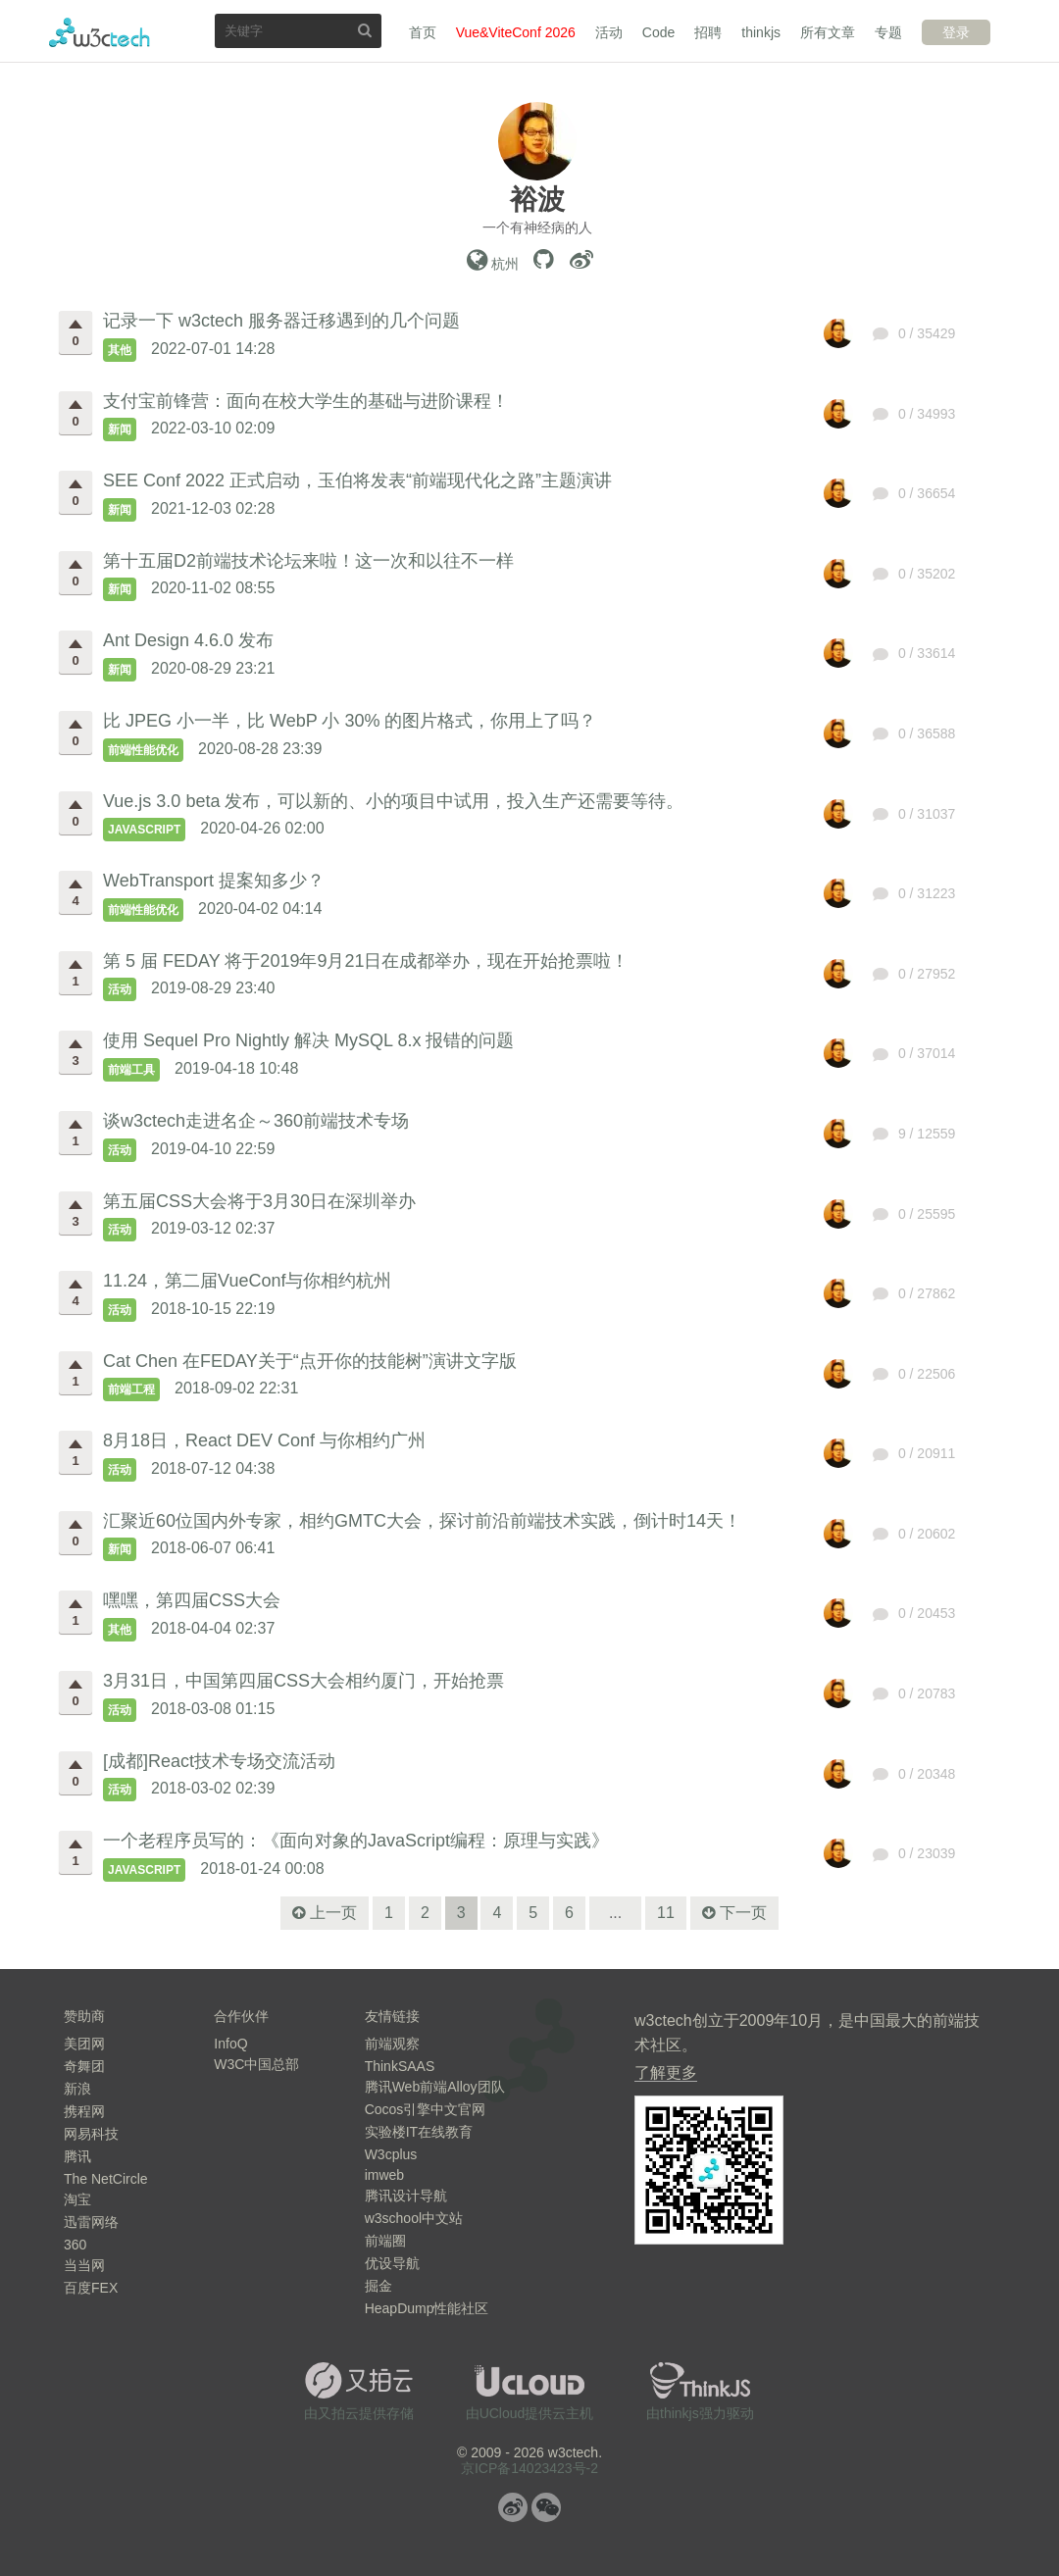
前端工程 (131, 1389)
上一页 (333, 1912)
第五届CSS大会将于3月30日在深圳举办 (259, 1201)
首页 (422, 32)
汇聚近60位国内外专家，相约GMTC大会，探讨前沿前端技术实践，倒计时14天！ (422, 1521)
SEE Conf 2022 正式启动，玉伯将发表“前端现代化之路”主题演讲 (357, 480)
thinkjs (761, 32)
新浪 (77, 2088)
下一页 (743, 1912)
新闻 (119, 429)
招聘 (708, 32)
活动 (609, 32)
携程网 (84, 2111)
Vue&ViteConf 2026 (516, 32)
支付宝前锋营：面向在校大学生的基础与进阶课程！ (306, 401)
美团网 (84, 2043)
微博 (513, 2507)
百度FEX (91, 2288)
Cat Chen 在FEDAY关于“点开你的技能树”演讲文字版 (310, 1361)
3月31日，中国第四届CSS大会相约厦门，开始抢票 (303, 1681)
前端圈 (385, 2240)
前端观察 (392, 2043)
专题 (888, 32)
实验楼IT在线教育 (419, 2132)
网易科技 (91, 2134)
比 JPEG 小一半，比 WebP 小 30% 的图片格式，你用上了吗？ (349, 721)
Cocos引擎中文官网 (425, 2109)
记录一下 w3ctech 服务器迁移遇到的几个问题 (281, 320)
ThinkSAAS (400, 2066)
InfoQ (230, 2043)
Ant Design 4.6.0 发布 (188, 640)
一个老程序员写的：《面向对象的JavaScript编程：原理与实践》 (356, 1840)
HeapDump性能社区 (427, 2308)
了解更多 (665, 2072)
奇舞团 (84, 2066)
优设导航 (392, 2263)
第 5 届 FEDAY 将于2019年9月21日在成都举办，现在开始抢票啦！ (366, 961)
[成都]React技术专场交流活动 (219, 1761)
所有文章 (827, 32)
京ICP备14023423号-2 (529, 2468)
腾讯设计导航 (406, 2195)
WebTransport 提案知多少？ (214, 880)
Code (658, 32)
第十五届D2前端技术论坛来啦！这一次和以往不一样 (308, 561)
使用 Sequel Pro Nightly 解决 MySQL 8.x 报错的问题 (308, 1040)
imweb (384, 2175)
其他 (119, 350)
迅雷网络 (91, 2222)
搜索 (365, 30)
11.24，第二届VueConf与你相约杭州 (247, 1280)
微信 (546, 2507)
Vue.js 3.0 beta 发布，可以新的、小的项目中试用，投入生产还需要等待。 (393, 801)
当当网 (84, 2265)
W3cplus (391, 2154)
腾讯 (77, 2156)
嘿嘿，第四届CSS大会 (191, 1600)
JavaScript (144, 829)
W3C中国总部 (256, 2064)
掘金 (378, 2286)
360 (75, 2244)
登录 (956, 32)
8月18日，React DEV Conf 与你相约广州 (264, 1440)
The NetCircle (106, 2179)
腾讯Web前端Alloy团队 (435, 2087)
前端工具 (131, 1070)
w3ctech (99, 32)
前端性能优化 (143, 750)
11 (666, 1912)
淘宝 (77, 2199)
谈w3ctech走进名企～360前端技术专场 (256, 1121)
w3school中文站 (414, 2218)
